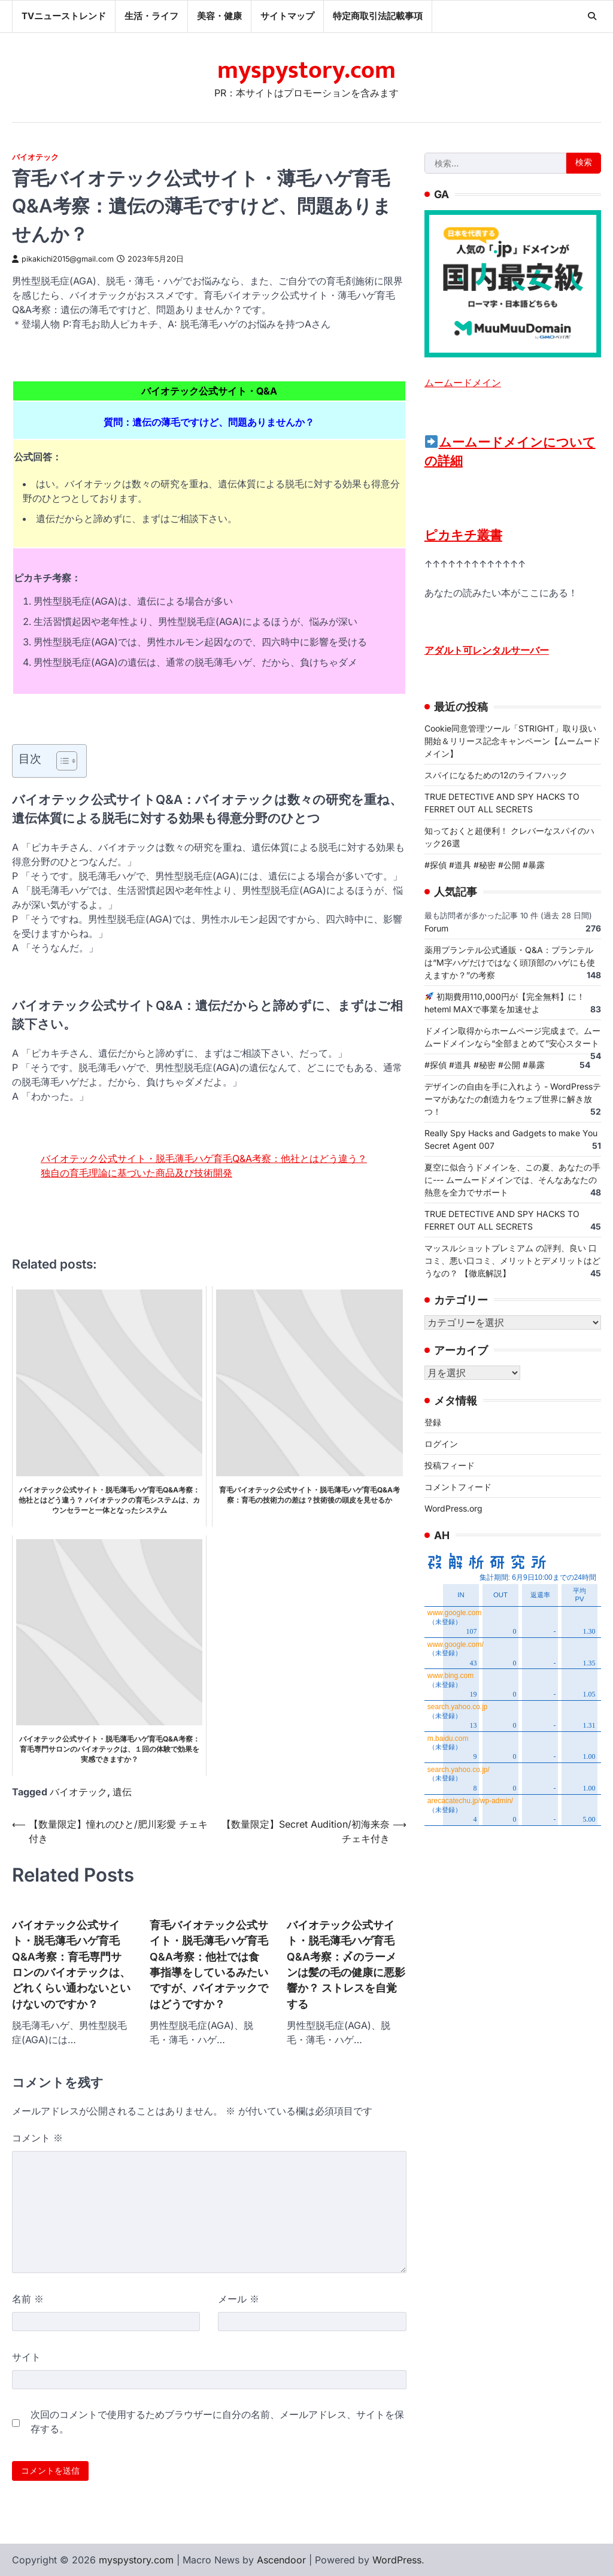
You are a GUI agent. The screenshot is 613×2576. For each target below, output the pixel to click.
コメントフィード (457, 1487)
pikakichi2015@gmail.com (63, 258)
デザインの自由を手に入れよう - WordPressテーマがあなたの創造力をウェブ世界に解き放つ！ (512, 1098)
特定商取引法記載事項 (378, 16)
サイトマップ (287, 16)
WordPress (396, 2560)
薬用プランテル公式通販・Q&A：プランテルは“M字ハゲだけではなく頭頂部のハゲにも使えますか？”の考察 (509, 962)
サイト (26, 2357)
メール (238, 2299)
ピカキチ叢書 (463, 534)
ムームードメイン (462, 383)
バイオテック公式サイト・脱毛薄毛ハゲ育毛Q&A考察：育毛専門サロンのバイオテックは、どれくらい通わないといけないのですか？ (71, 1964)
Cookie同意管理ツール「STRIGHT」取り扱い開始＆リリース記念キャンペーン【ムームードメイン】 (512, 740)
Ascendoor (281, 2560)
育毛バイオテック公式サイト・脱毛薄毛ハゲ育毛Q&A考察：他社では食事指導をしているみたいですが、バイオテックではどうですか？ (209, 1964)
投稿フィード (449, 1466)
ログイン (441, 1444)
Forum (436, 928)
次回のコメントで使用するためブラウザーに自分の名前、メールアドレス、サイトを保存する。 (217, 2421)
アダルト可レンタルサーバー (486, 650)
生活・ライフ (151, 16)
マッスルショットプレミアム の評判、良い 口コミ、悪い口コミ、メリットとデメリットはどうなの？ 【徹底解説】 (512, 1260)
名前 (28, 2299)
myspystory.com (306, 70)
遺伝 (122, 1792)
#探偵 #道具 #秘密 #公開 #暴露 (484, 865)
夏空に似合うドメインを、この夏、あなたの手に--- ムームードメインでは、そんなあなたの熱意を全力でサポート (512, 1179)
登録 (432, 1423)
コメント (37, 2138)
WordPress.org (453, 1509)
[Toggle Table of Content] (60, 761)
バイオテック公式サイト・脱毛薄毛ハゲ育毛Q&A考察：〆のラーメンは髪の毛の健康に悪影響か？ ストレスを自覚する (346, 1964)
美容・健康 (219, 16)
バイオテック (35, 157)
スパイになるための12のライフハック (496, 775)
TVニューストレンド (64, 16)
